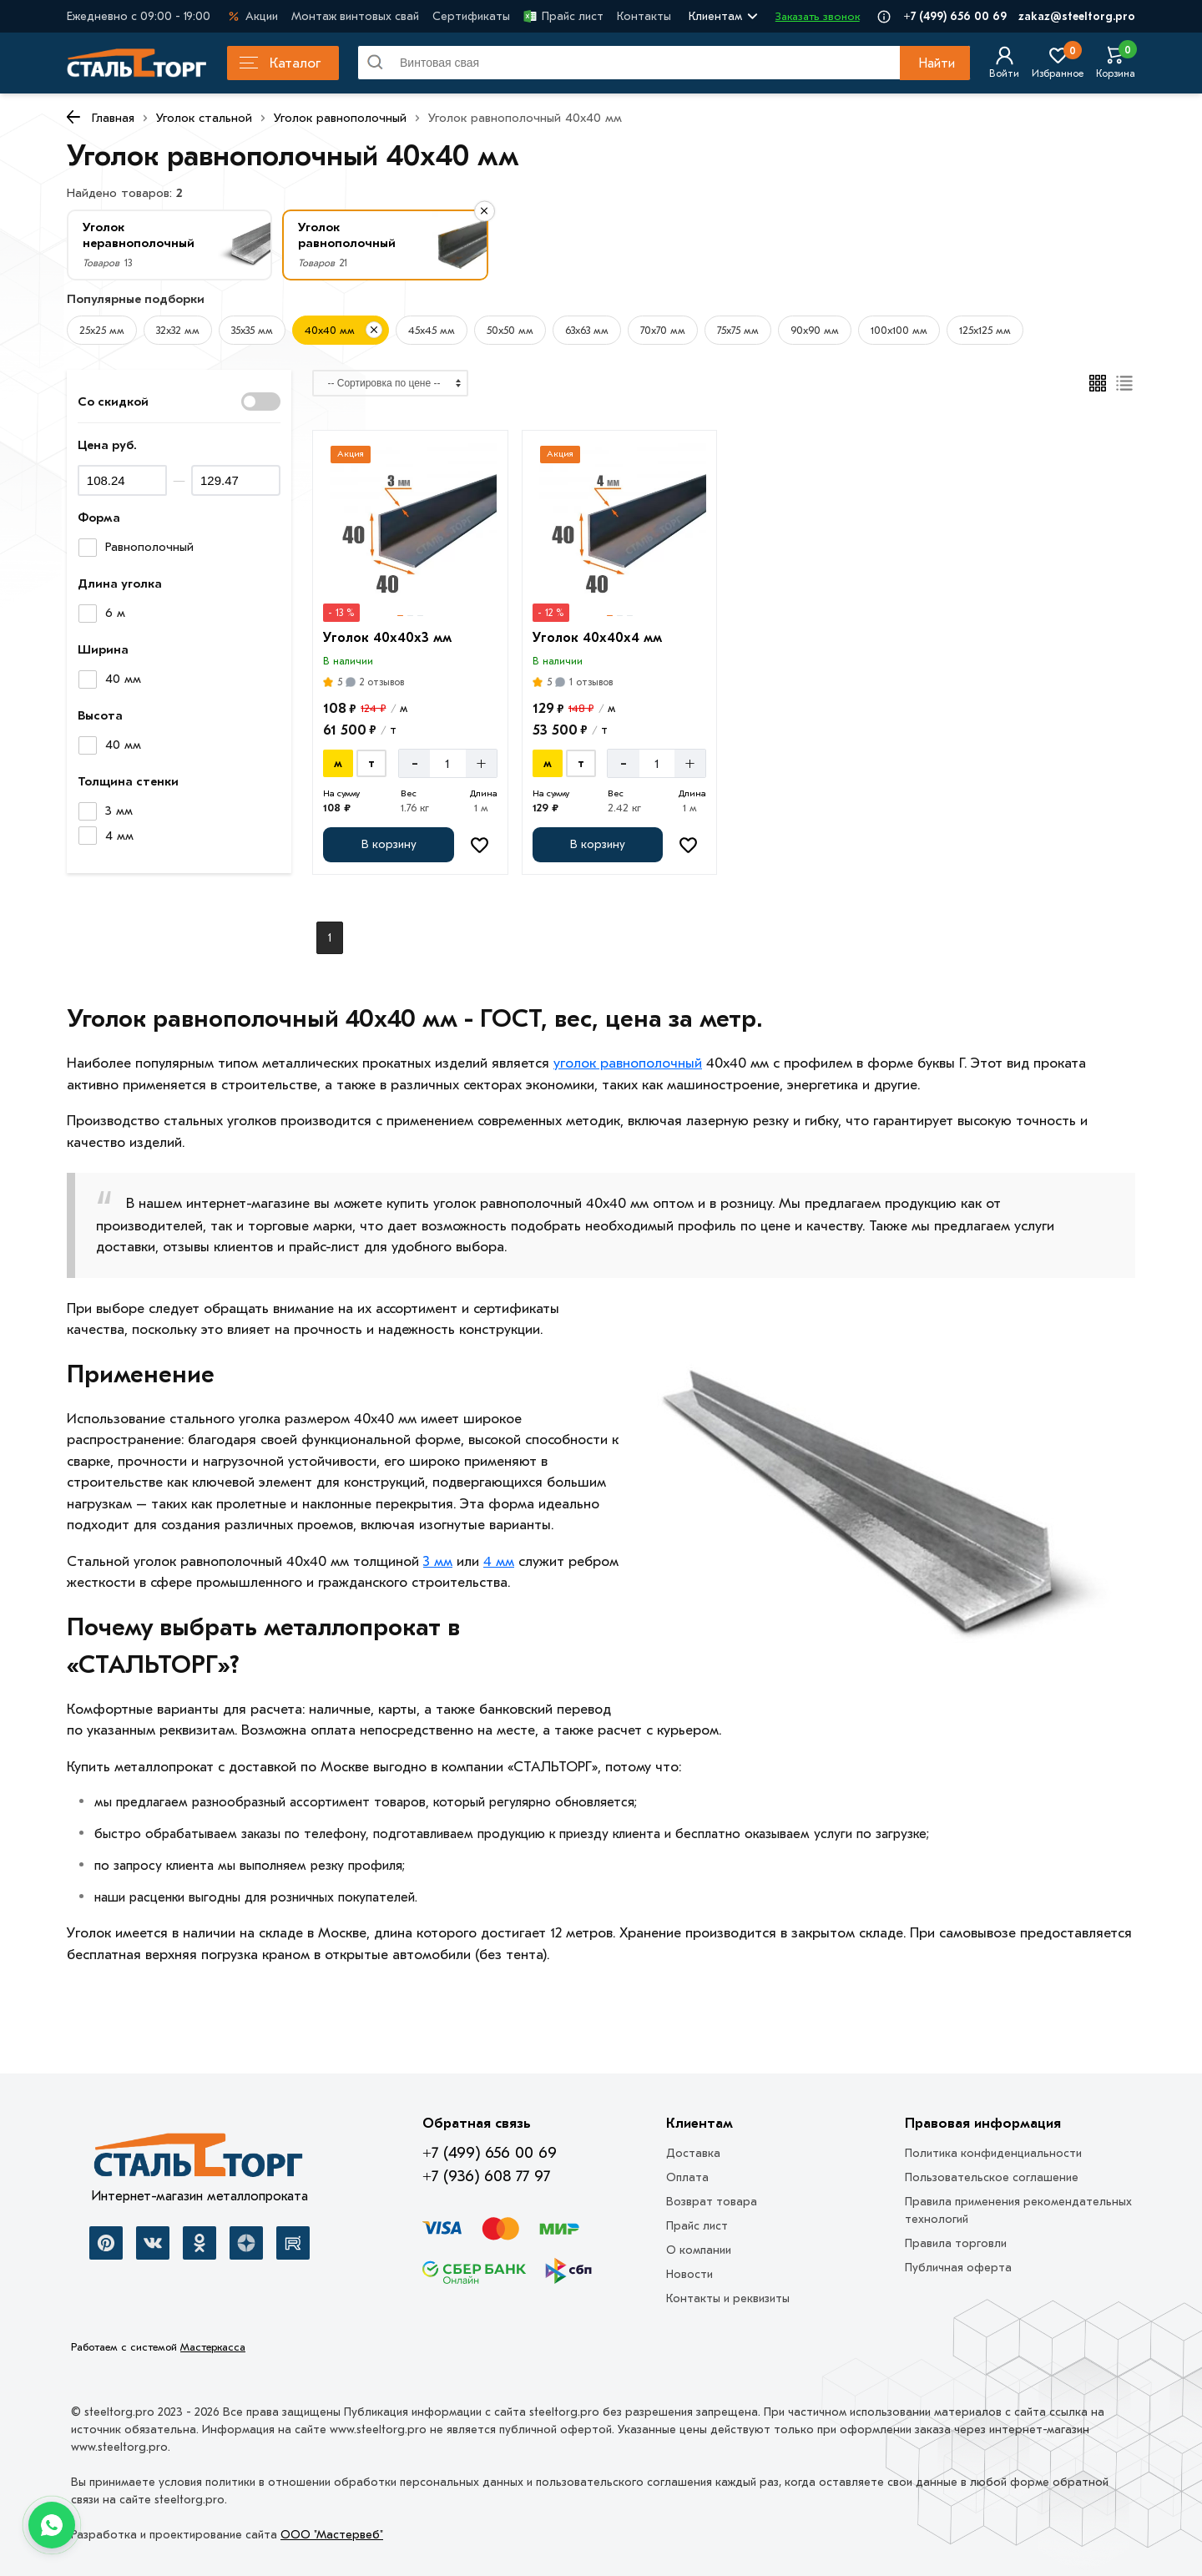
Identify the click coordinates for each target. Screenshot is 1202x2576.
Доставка (693, 2153)
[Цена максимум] (235, 480)
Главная (113, 117)
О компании (698, 2250)
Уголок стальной (204, 117)
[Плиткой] (1097, 383)
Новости (689, 2274)
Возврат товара (711, 2202)
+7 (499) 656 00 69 (955, 16)
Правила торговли (956, 2243)
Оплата (687, 2177)
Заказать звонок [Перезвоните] (817, 16)
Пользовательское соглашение (991, 2177)
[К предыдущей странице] (73, 117)
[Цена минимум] (122, 480)
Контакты (644, 16)
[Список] (1124, 383)
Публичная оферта (958, 2267)
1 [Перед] (329, 938)
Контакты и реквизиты (728, 2298)
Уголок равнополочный (340, 117)
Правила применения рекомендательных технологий (1018, 2210)
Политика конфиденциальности (993, 2153)
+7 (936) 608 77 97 (486, 2176)
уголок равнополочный (627, 1063)
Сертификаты (471, 16)
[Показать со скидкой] (260, 401)
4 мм (498, 1561)
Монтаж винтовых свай (355, 16)
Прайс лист (563, 16)
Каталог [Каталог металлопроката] (280, 63)
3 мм (437, 1561)
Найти (936, 63)
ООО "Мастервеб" (331, 2535)
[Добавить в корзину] (388, 844)
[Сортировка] (390, 383)
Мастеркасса (212, 2347)
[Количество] (448, 763)
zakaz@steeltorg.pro (1076, 16)
